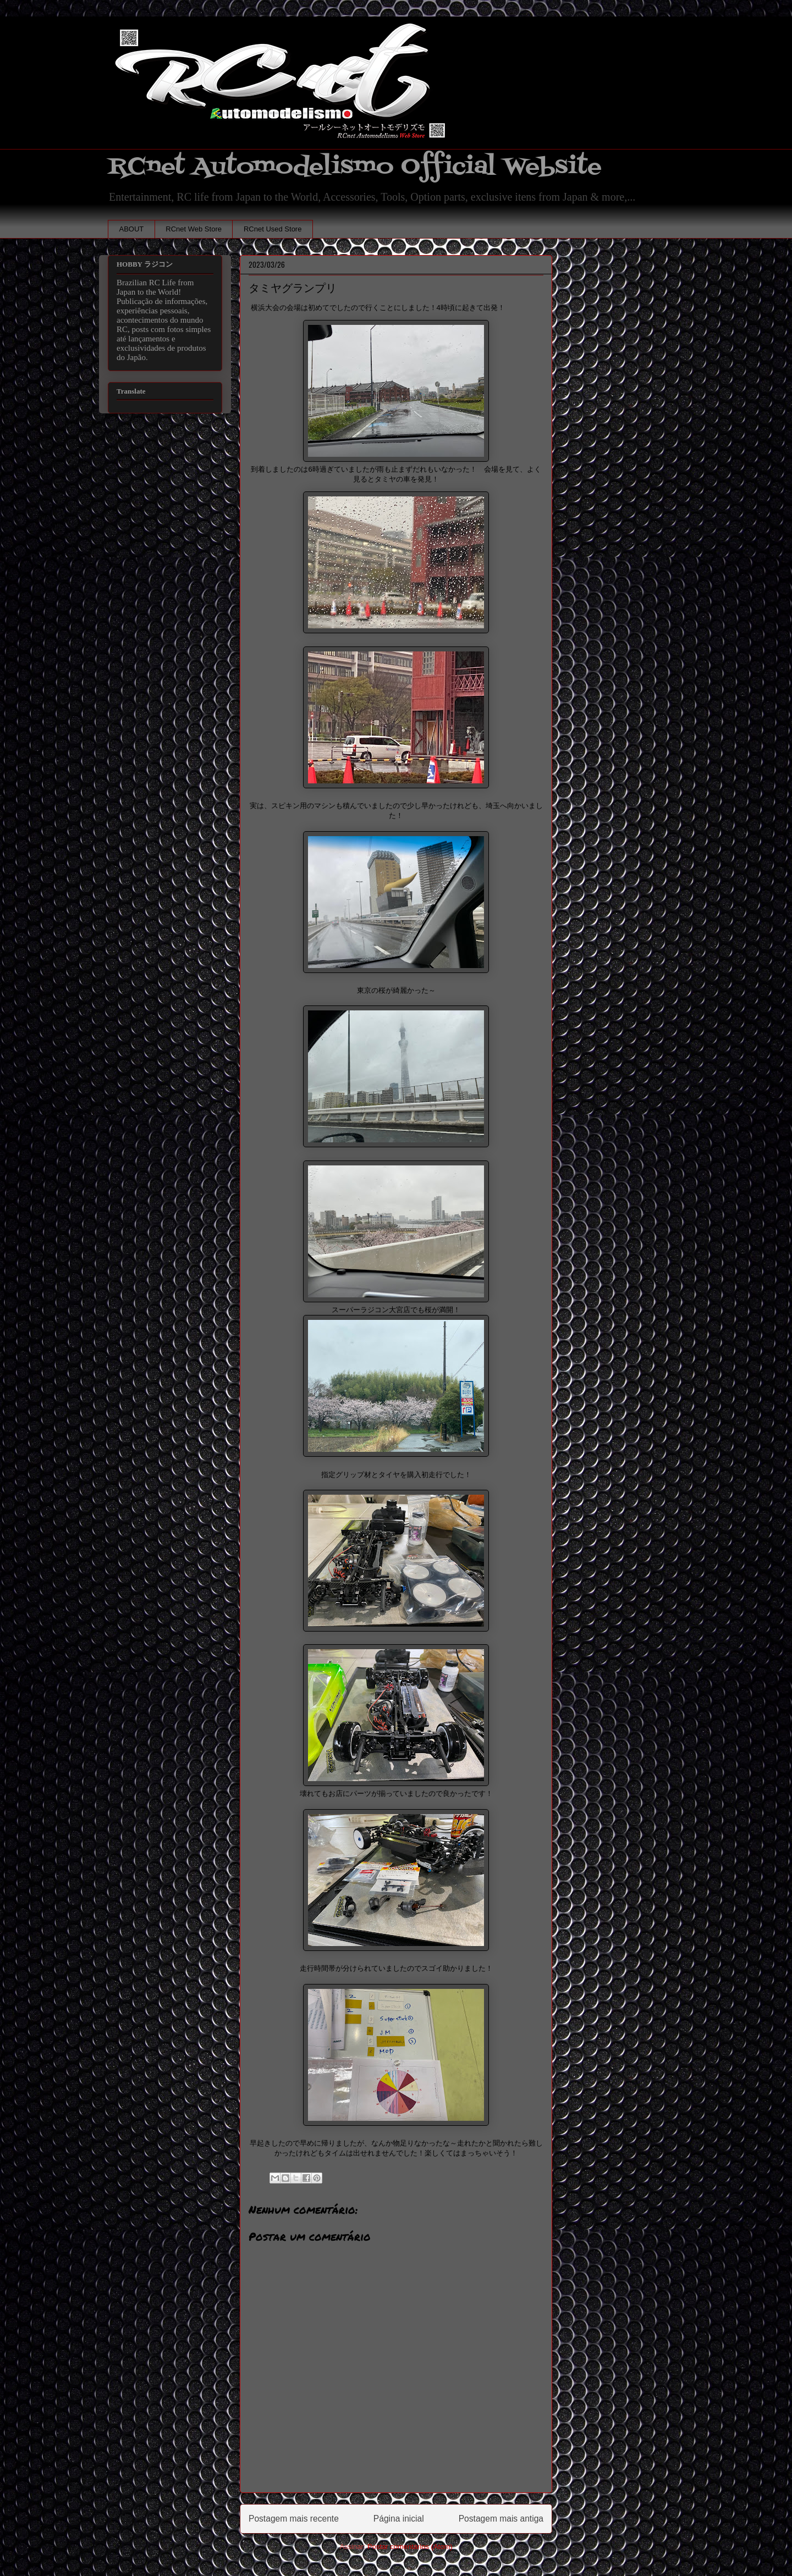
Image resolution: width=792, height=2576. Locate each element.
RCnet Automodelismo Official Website (355, 167)
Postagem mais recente (294, 2518)
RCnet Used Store (273, 229)
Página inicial (398, 2518)
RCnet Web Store (194, 229)
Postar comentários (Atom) (410, 2546)
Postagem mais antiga (501, 2518)
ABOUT (131, 229)
